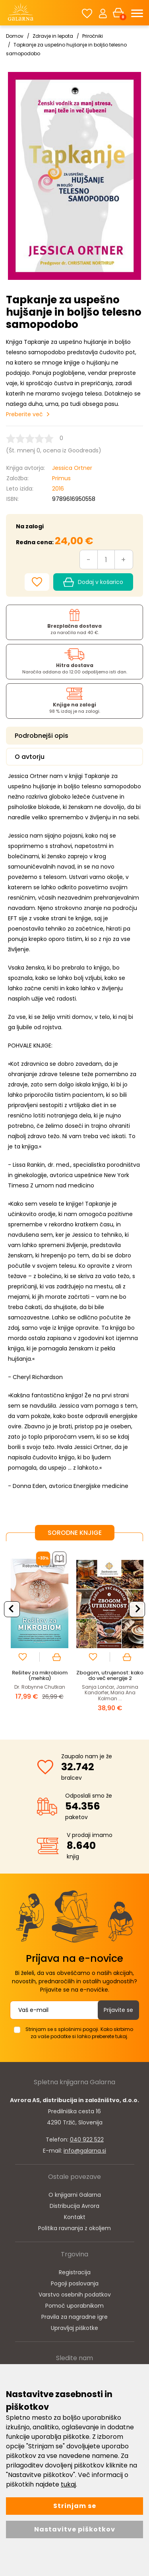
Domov (14, 36)
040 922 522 (87, 2139)
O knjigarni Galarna (74, 2195)
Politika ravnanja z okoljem (74, 2228)
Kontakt (74, 2217)
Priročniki (92, 36)
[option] (39, 1634)
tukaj (68, 2484)
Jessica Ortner (72, 468)
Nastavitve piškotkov (74, 2529)
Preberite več (24, 414)
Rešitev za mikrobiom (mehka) (40, 1675)
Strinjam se (74, 2505)
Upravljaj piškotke (74, 2328)
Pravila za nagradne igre (74, 2317)
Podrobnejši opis (41, 735)
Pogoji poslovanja (75, 2283)
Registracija (75, 2272)
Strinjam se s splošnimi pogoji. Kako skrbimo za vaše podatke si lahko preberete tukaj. (79, 2033)
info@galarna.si (85, 2151)
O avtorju (30, 756)
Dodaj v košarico (93, 582)
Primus (61, 478)
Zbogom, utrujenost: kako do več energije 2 (109, 1675)
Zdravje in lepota (53, 36)
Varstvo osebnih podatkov (75, 2295)
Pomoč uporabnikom (74, 2306)
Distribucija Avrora (74, 2206)
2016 (58, 489)
